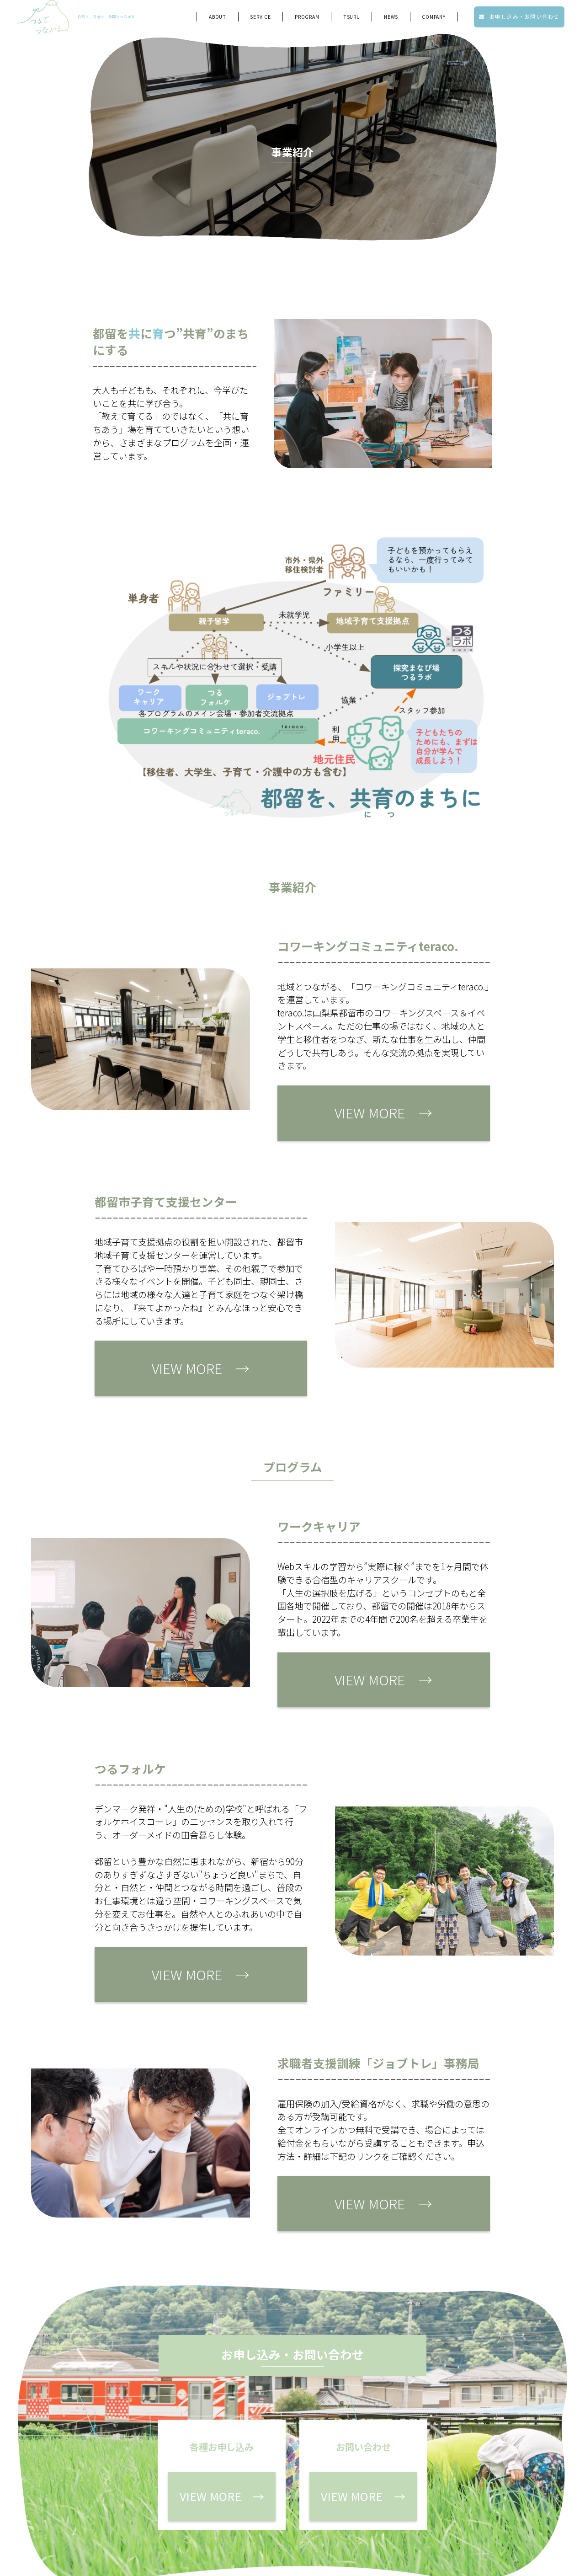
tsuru (351, 19)
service (260, 19)
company (434, 19)
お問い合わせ (459, 2497)
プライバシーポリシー (446, 2519)
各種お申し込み (363, 2497)
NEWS (391, 19)
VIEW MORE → (330, 1106)
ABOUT (217, 19)
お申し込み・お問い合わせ (519, 19)
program (307, 19)
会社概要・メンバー (357, 2519)
